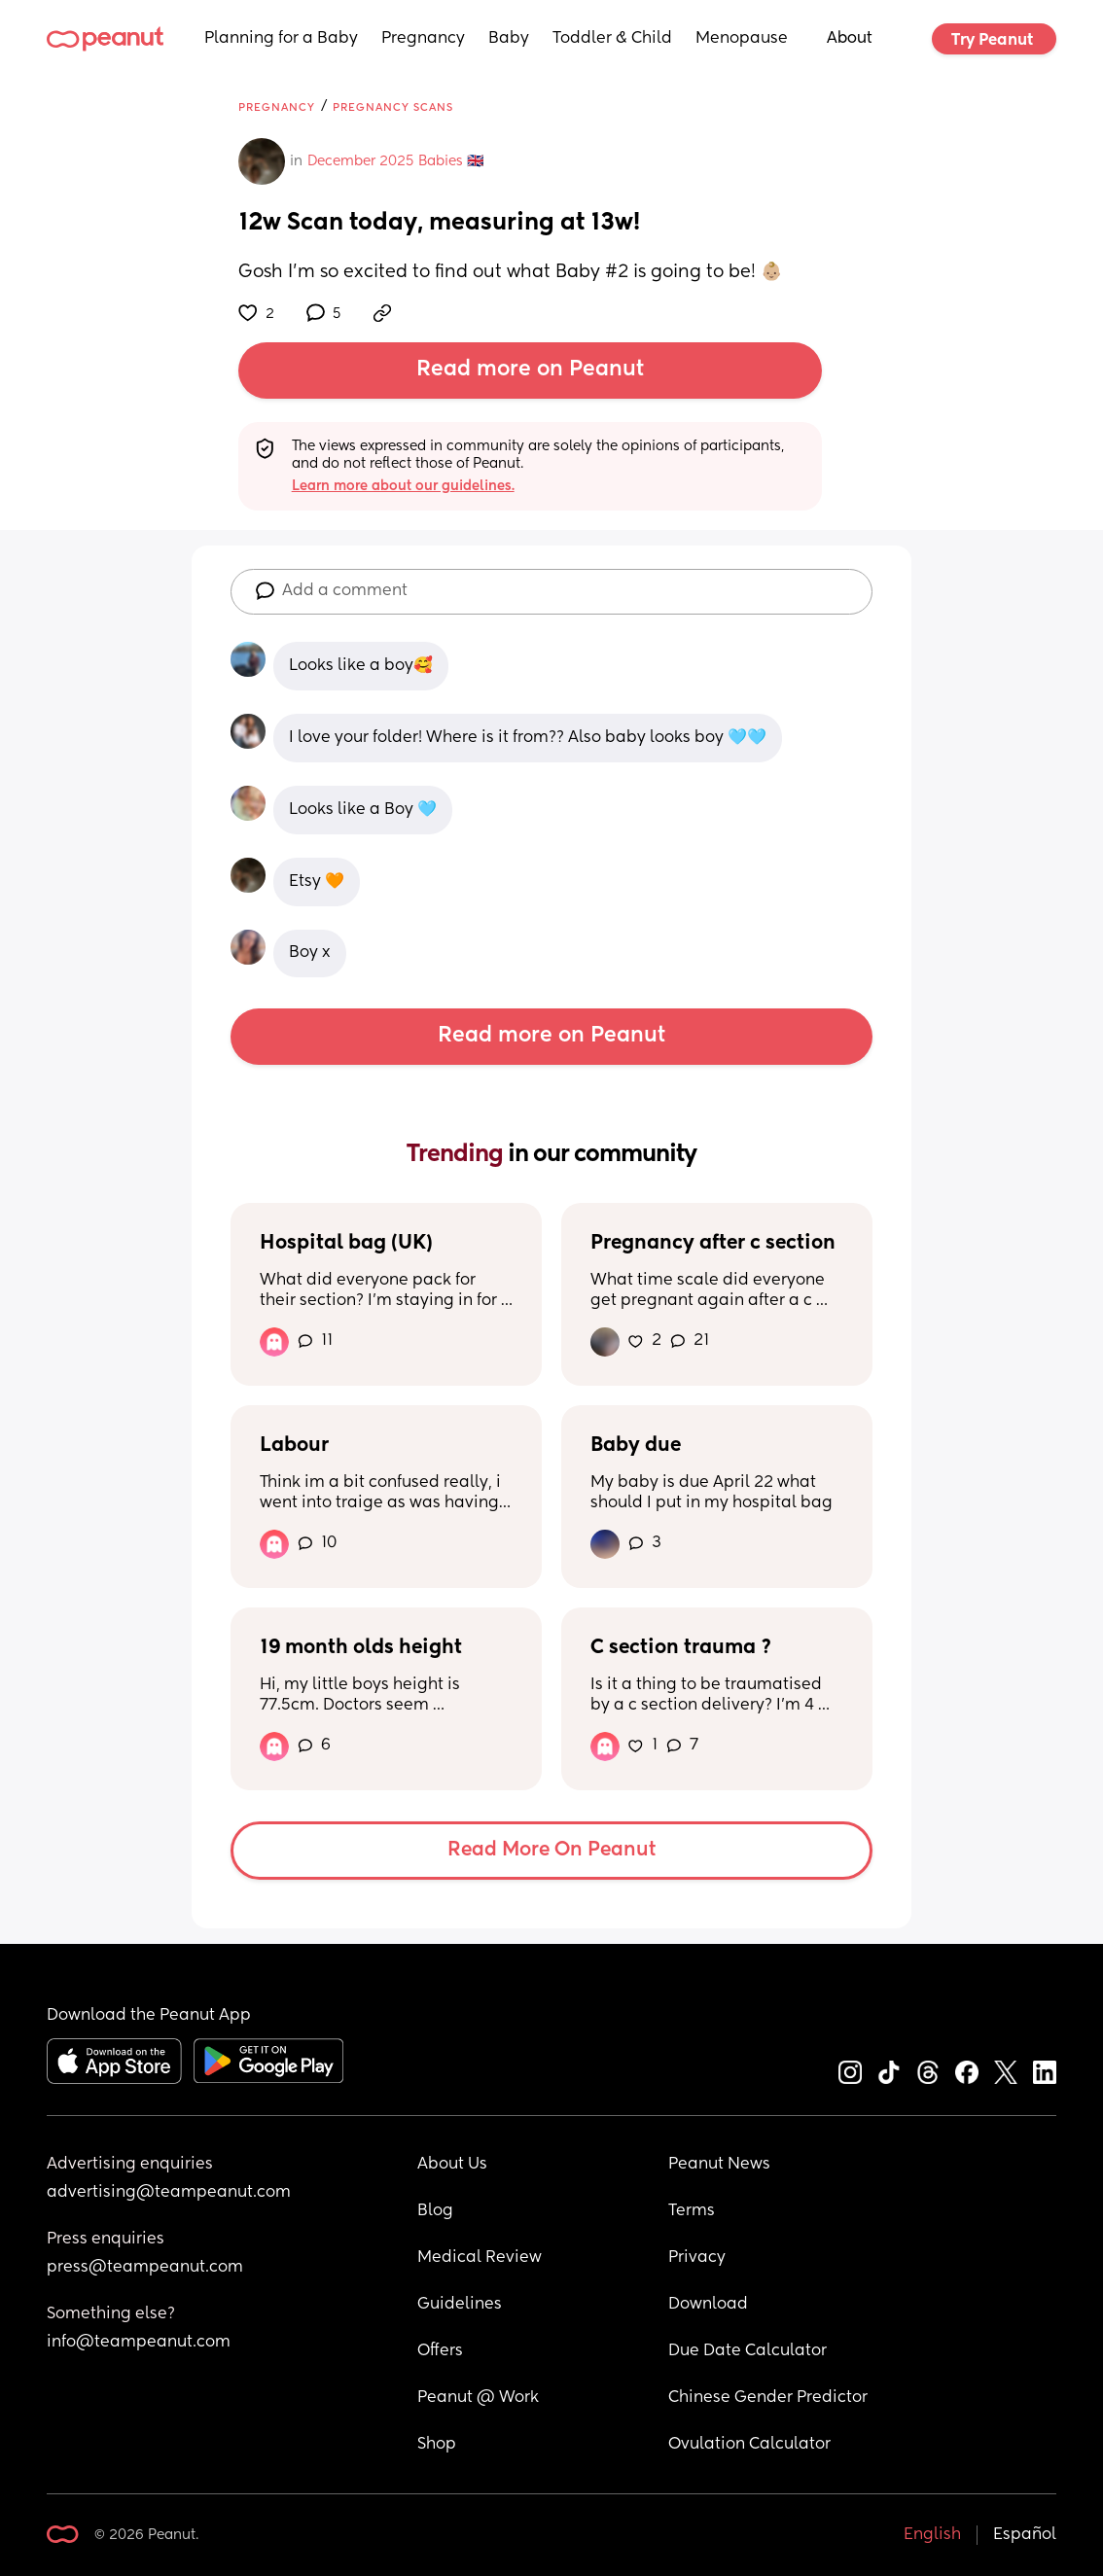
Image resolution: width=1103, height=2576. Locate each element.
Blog (435, 2211)
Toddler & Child (612, 39)
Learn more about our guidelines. (403, 486)
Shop (436, 2444)
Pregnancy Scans (393, 107)
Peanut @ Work (478, 2398)
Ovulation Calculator (749, 2444)
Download (708, 2304)
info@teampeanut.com (139, 2342)
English (932, 2535)
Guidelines (459, 2304)
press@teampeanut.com (145, 2268)
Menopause (741, 39)
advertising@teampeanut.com (169, 2193)
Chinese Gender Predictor (768, 2398)
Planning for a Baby (281, 39)
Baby (508, 39)
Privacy (697, 2258)
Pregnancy (423, 39)
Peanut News (719, 2164)
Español (1024, 2535)
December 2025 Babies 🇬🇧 (395, 161)
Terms (691, 2211)
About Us (452, 2164)
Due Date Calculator (747, 2351)
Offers (440, 2351)
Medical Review (479, 2258)
